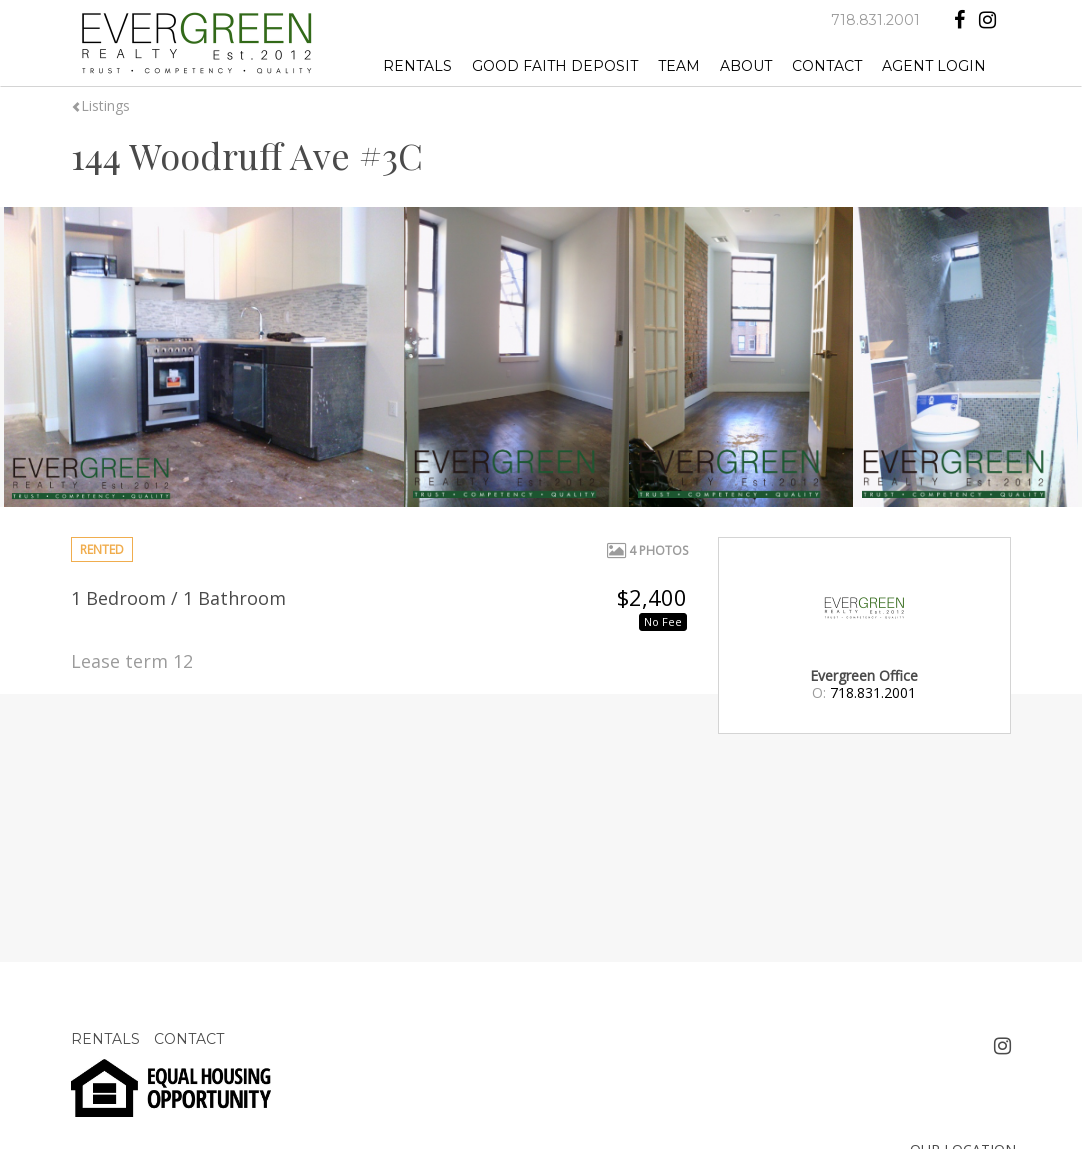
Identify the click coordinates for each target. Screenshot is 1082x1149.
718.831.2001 (875, 20)
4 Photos (647, 550)
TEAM (679, 66)
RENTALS (417, 66)
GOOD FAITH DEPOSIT (555, 66)
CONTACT (827, 66)
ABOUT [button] (746, 66)
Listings (100, 105)
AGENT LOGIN (934, 66)
